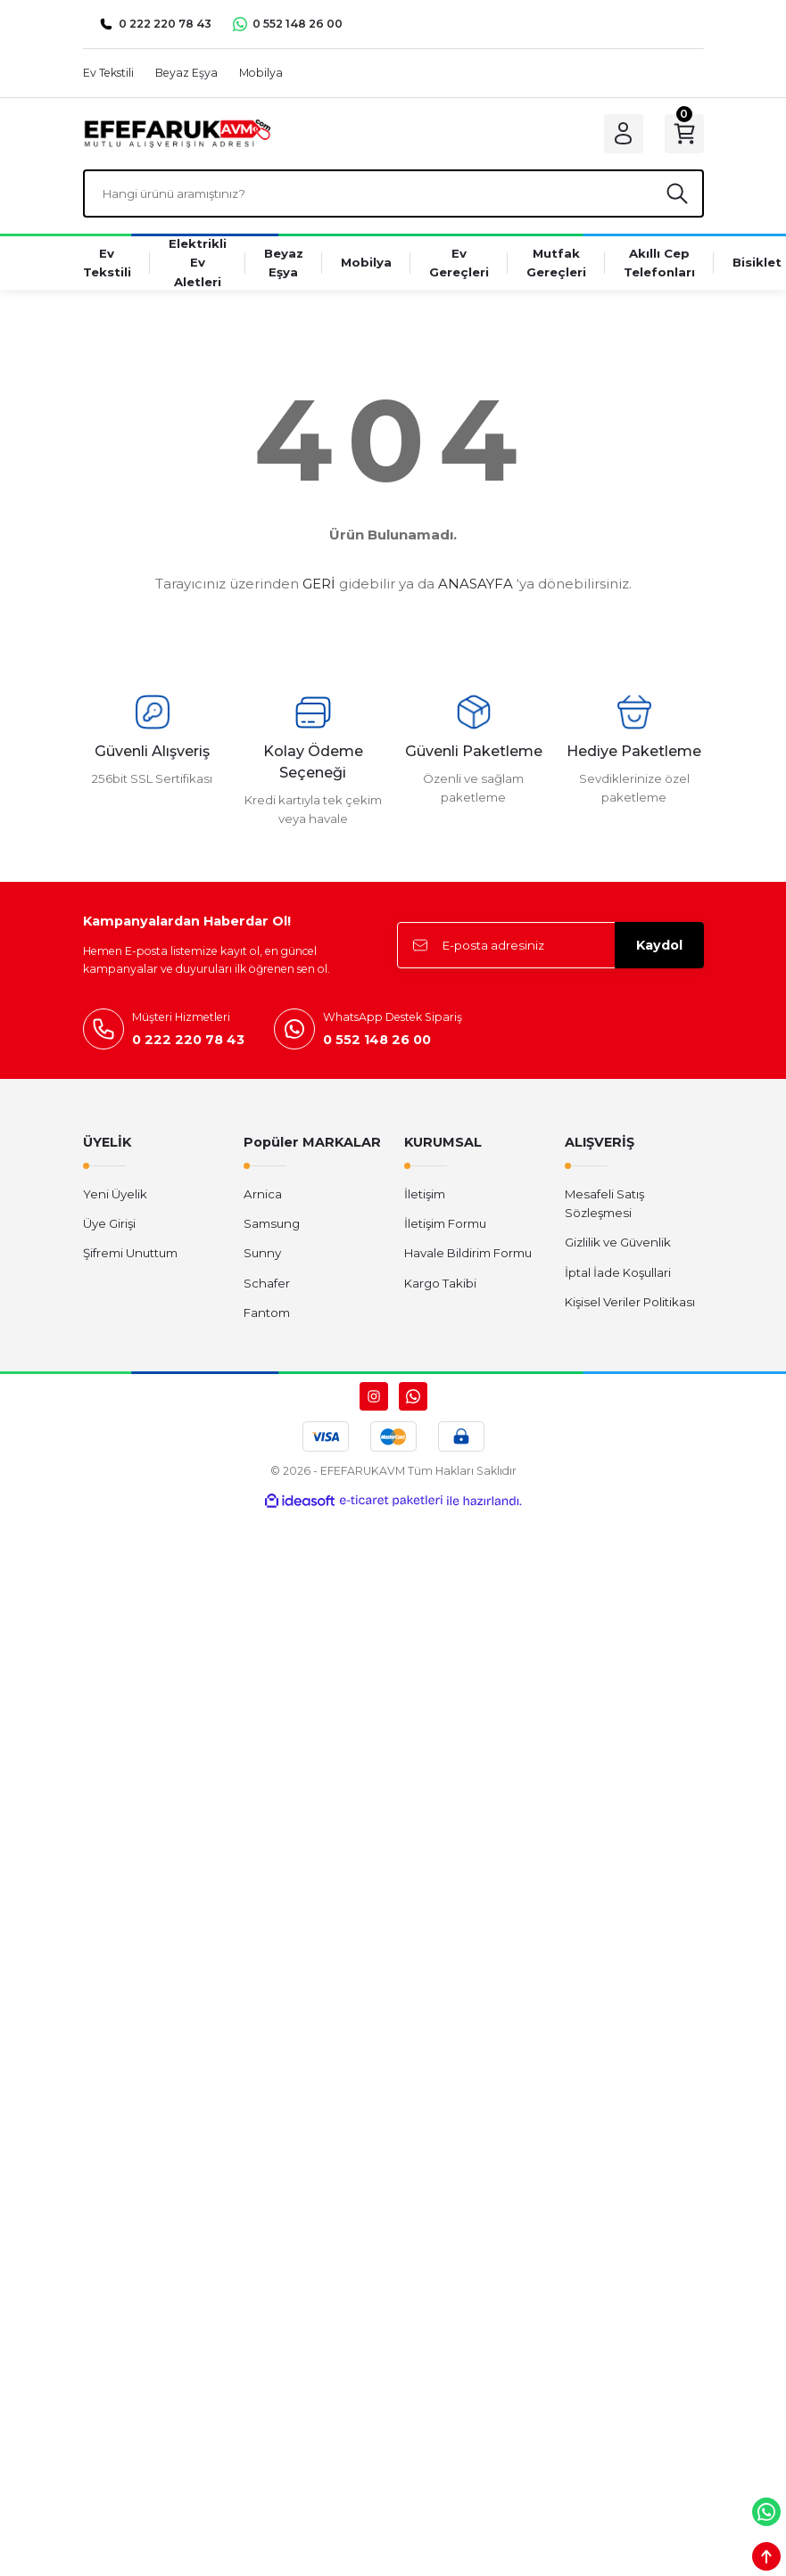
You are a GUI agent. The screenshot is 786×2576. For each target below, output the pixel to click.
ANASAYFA (475, 583)
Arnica (263, 1194)
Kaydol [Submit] (659, 945)
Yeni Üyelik (115, 1194)
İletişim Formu (445, 1223)
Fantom (267, 1312)
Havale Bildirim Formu (468, 1253)
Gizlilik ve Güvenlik (618, 1242)
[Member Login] (623, 133)
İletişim (424, 1194)
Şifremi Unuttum (130, 1253)
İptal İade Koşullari (618, 1272)
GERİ (318, 583)
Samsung (272, 1223)
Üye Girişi (109, 1223)
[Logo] (177, 133)
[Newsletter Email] (550, 945)
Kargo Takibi (440, 1283)
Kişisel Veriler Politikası (630, 1302)
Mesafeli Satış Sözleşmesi (604, 1203)
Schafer (267, 1283)
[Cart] (684, 133)
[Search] (393, 193)
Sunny (262, 1253)
